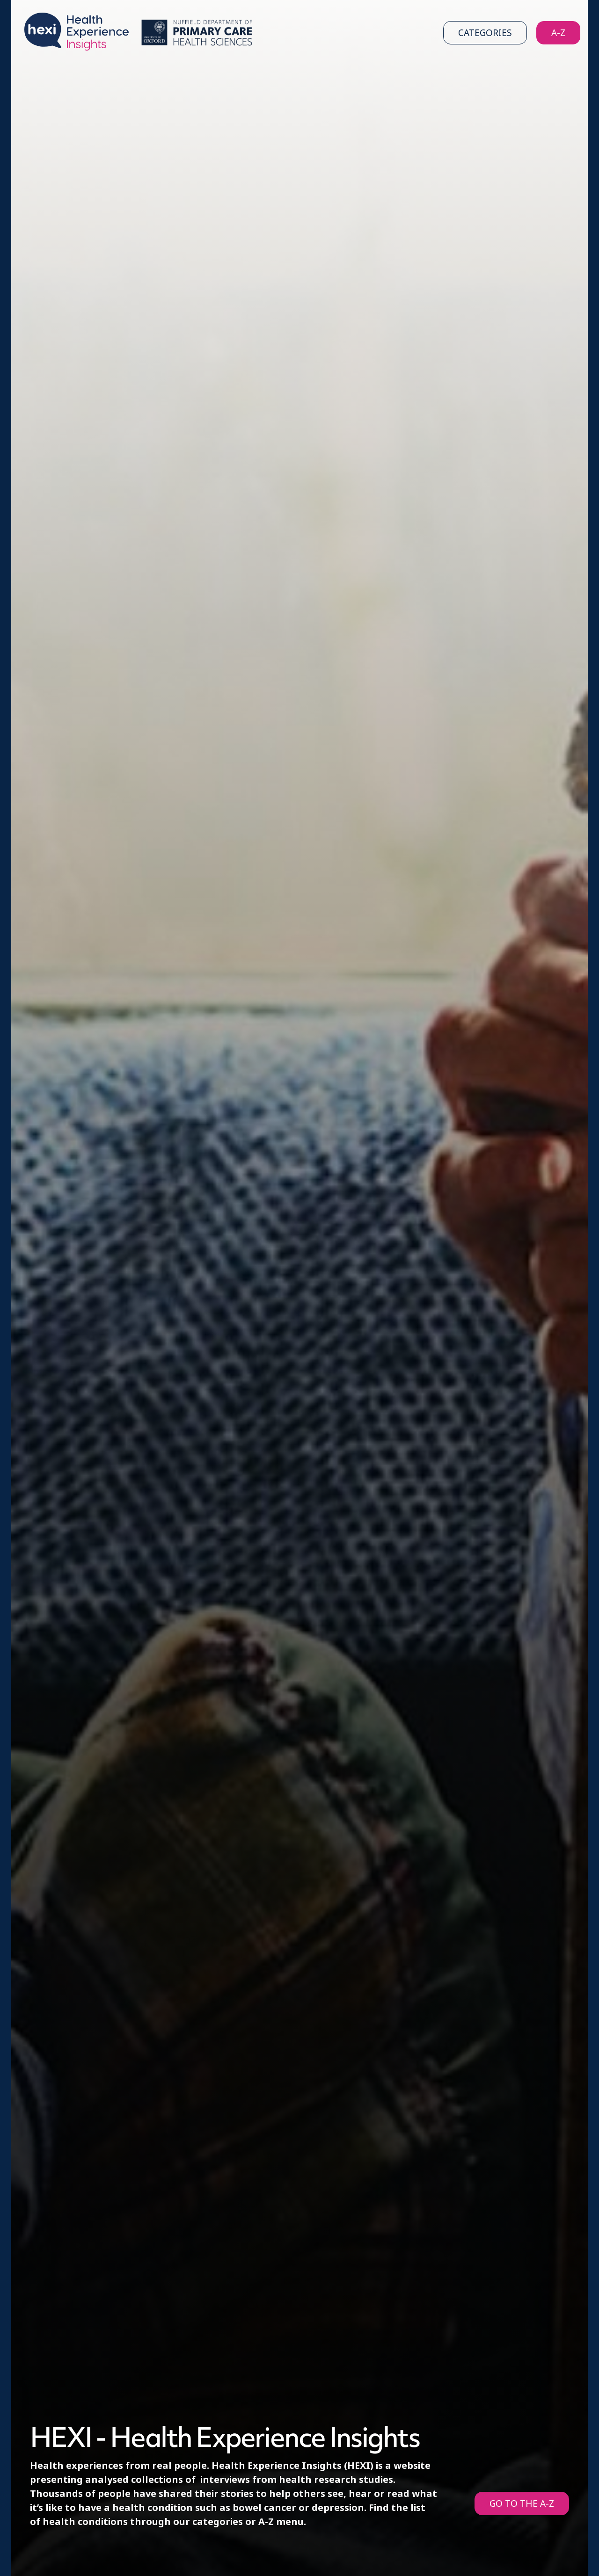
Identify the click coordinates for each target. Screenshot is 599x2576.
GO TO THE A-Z (521, 2503)
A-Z (558, 33)
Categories (485, 33)
